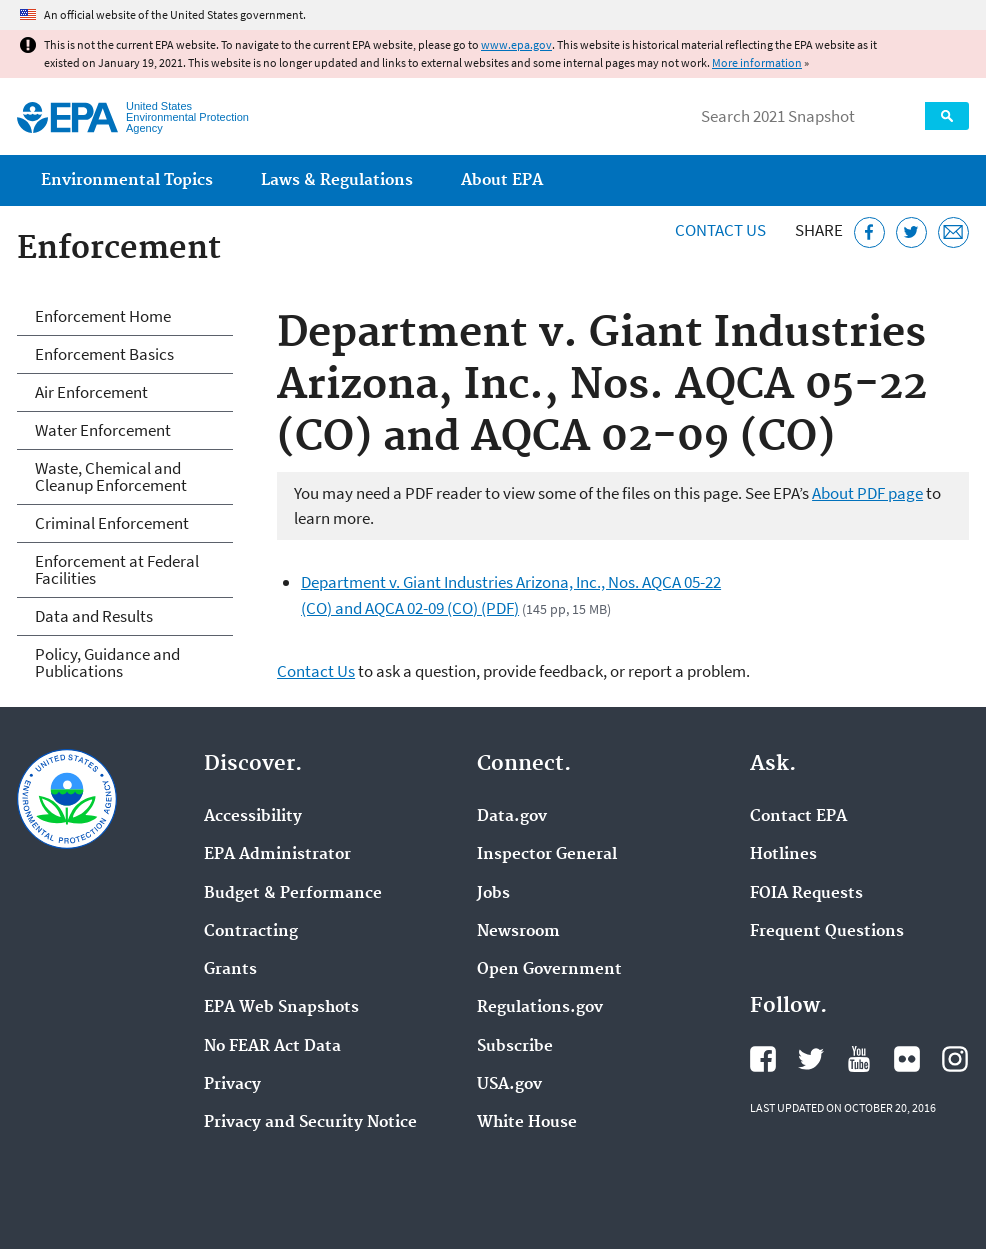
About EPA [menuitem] (502, 180)
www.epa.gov (516, 44)
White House (527, 1123)
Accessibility (253, 817)
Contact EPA (798, 817)
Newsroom (518, 932)
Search (947, 116)
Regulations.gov (540, 1008)
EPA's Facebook (763, 1059)
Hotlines (783, 855)
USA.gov (509, 1085)
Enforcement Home (103, 316)
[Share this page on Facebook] (869, 232)
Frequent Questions (827, 932)
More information (757, 62)
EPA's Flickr (907, 1059)
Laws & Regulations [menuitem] (337, 180)
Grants (230, 970)
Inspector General (547, 855)
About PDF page (867, 493)
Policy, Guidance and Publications (107, 662)
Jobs (493, 894)
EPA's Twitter (811, 1059)
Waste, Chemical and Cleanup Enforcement (111, 476)
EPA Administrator (277, 855)
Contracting (251, 932)
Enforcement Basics (104, 354)
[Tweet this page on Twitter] (911, 232)
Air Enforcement (91, 392)
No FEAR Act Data (272, 1047)
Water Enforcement (103, 430)
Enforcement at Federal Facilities (117, 569)
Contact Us (720, 230)
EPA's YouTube (859, 1059)
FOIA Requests (806, 894)
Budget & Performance (293, 894)
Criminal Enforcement (112, 523)
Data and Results (94, 616)
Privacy (232, 1085)
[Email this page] (953, 232)
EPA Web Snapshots (281, 1008)
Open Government (549, 970)
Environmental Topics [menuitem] (127, 180)
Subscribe (515, 1047)
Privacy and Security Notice (310, 1123)
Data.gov (512, 817)
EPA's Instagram (955, 1059)
